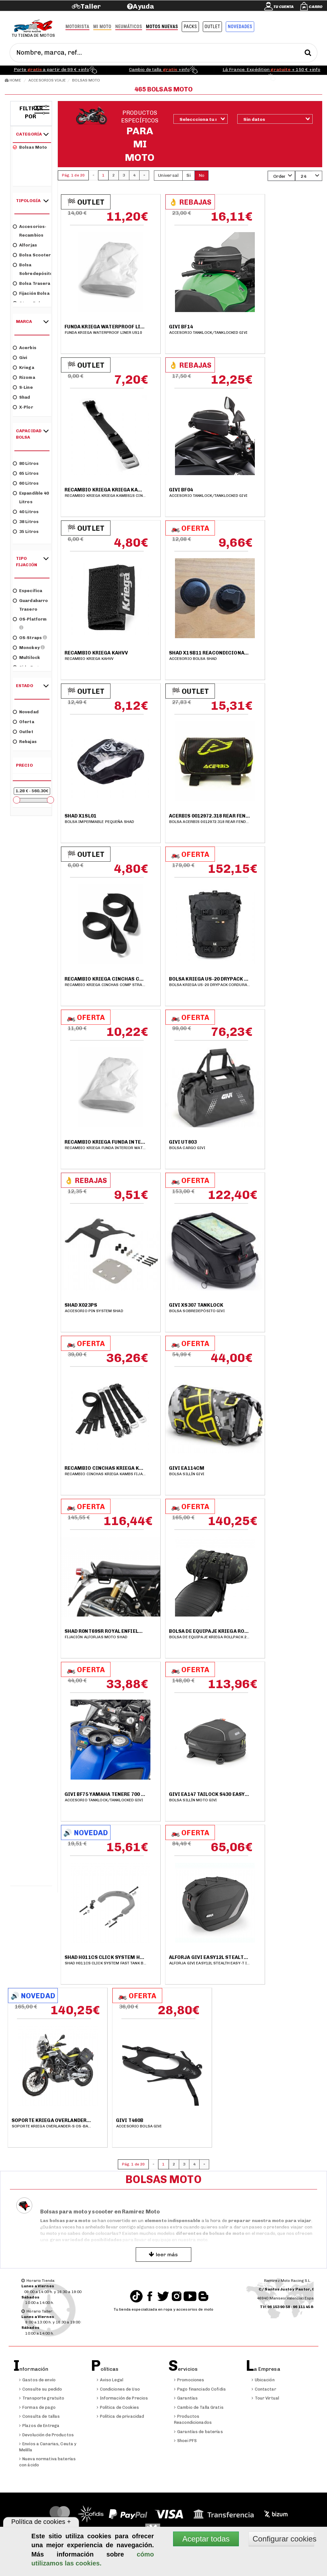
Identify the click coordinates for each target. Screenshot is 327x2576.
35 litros (26, 531)
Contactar (264, 2389)
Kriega (23, 367)
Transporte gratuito (41, 2398)
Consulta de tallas (39, 2416)
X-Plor (23, 407)
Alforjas (25, 244)
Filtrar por (31, 112)
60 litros (26, 483)
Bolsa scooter (32, 254)
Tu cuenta (283, 6)
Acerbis (24, 347)
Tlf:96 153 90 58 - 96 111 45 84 (288, 2307)
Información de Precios (122, 2398)
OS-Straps (30, 637)
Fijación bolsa (31, 293)
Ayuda (143, 6)
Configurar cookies (283, 2538)
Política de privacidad (120, 2416)
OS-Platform (30, 623)
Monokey (29, 647)
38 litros (26, 521)
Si (188, 175)
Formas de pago (37, 2407)
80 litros (26, 463)
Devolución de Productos (46, 2434)
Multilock (26, 657)
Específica (27, 590)
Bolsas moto (30, 147)
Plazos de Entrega (39, 2425)
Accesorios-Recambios (29, 230)
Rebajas (25, 741)
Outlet (23, 731)
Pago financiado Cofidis (200, 2389)
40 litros (26, 511)
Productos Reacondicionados (193, 2419)
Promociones (189, 2379)
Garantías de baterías (198, 2431)
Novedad (26, 711)
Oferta (23, 721)
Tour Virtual (265, 2398)
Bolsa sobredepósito (32, 269)
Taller (90, 6)
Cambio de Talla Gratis (199, 2407)
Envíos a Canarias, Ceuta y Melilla (47, 2446)
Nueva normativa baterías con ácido (47, 2461)
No (201, 175)
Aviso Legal (110, 2379)
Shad (21, 397)
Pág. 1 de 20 (73, 175)
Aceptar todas (206, 2538)
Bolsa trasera (31, 283)
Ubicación (263, 2379)
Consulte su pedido (40, 2389)
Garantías (186, 2398)
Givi (20, 357)
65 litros (26, 473)
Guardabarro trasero (30, 605)
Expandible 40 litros (31, 497)
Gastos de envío (37, 2379)
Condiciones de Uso (118, 2389)
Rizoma (24, 377)
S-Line (23, 387)
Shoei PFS (185, 2440)
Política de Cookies (118, 2407)
